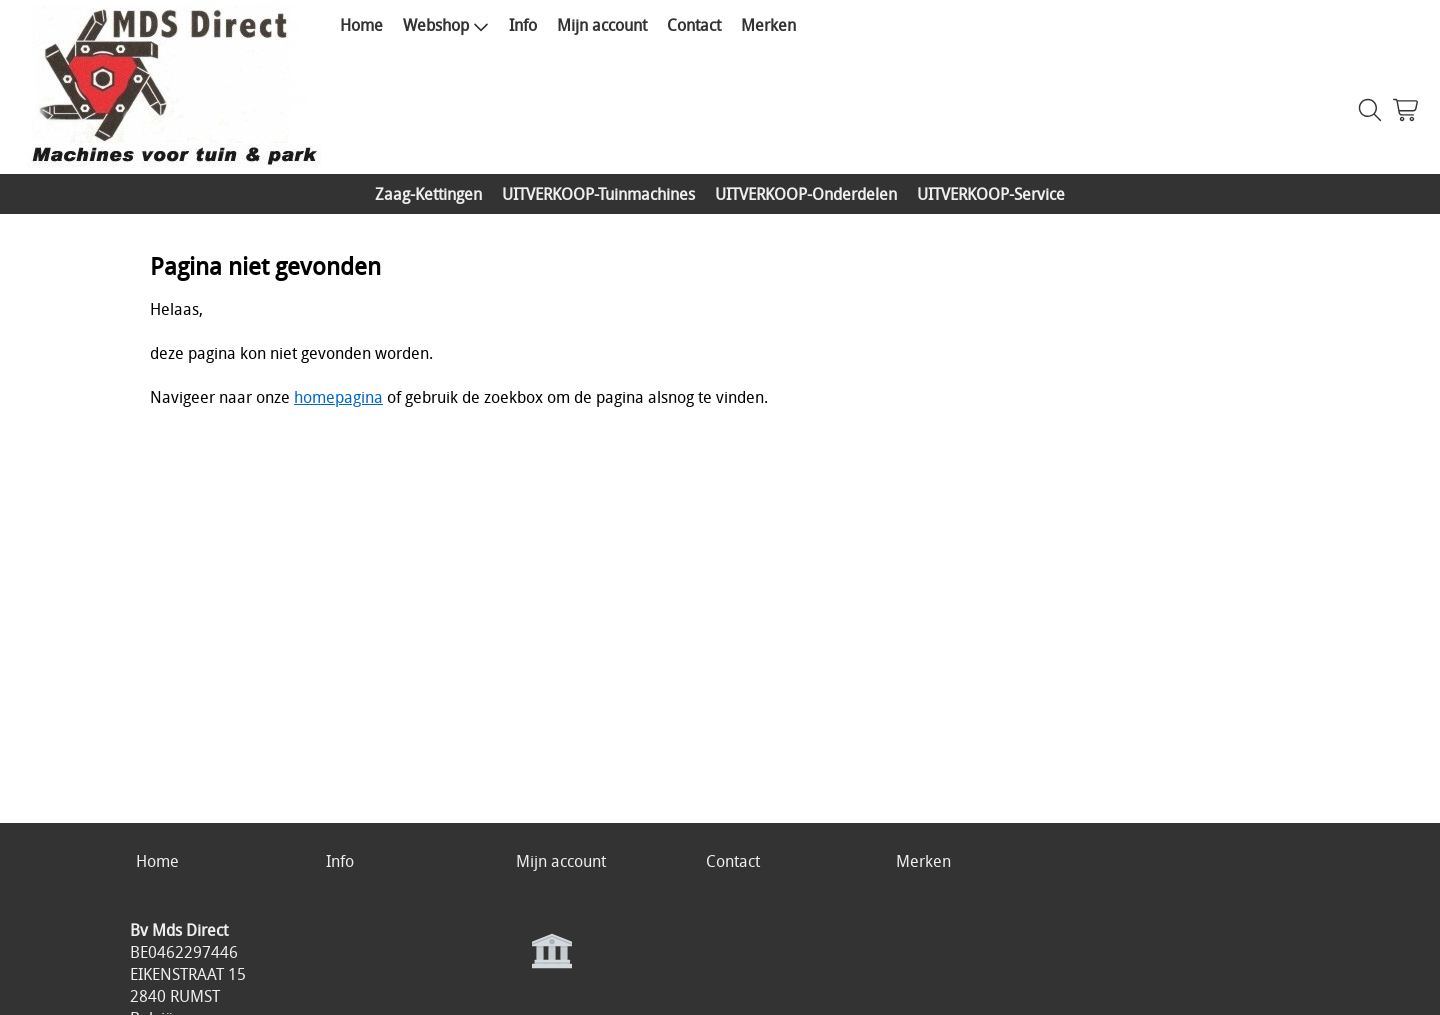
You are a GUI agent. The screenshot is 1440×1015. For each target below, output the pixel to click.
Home (361, 25)
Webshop (446, 25)
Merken (768, 25)
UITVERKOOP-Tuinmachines (598, 194)
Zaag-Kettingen (428, 194)
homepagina (338, 397)
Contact (694, 25)
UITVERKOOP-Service (991, 194)
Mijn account (602, 25)
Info (523, 25)
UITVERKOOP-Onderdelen (806, 194)
